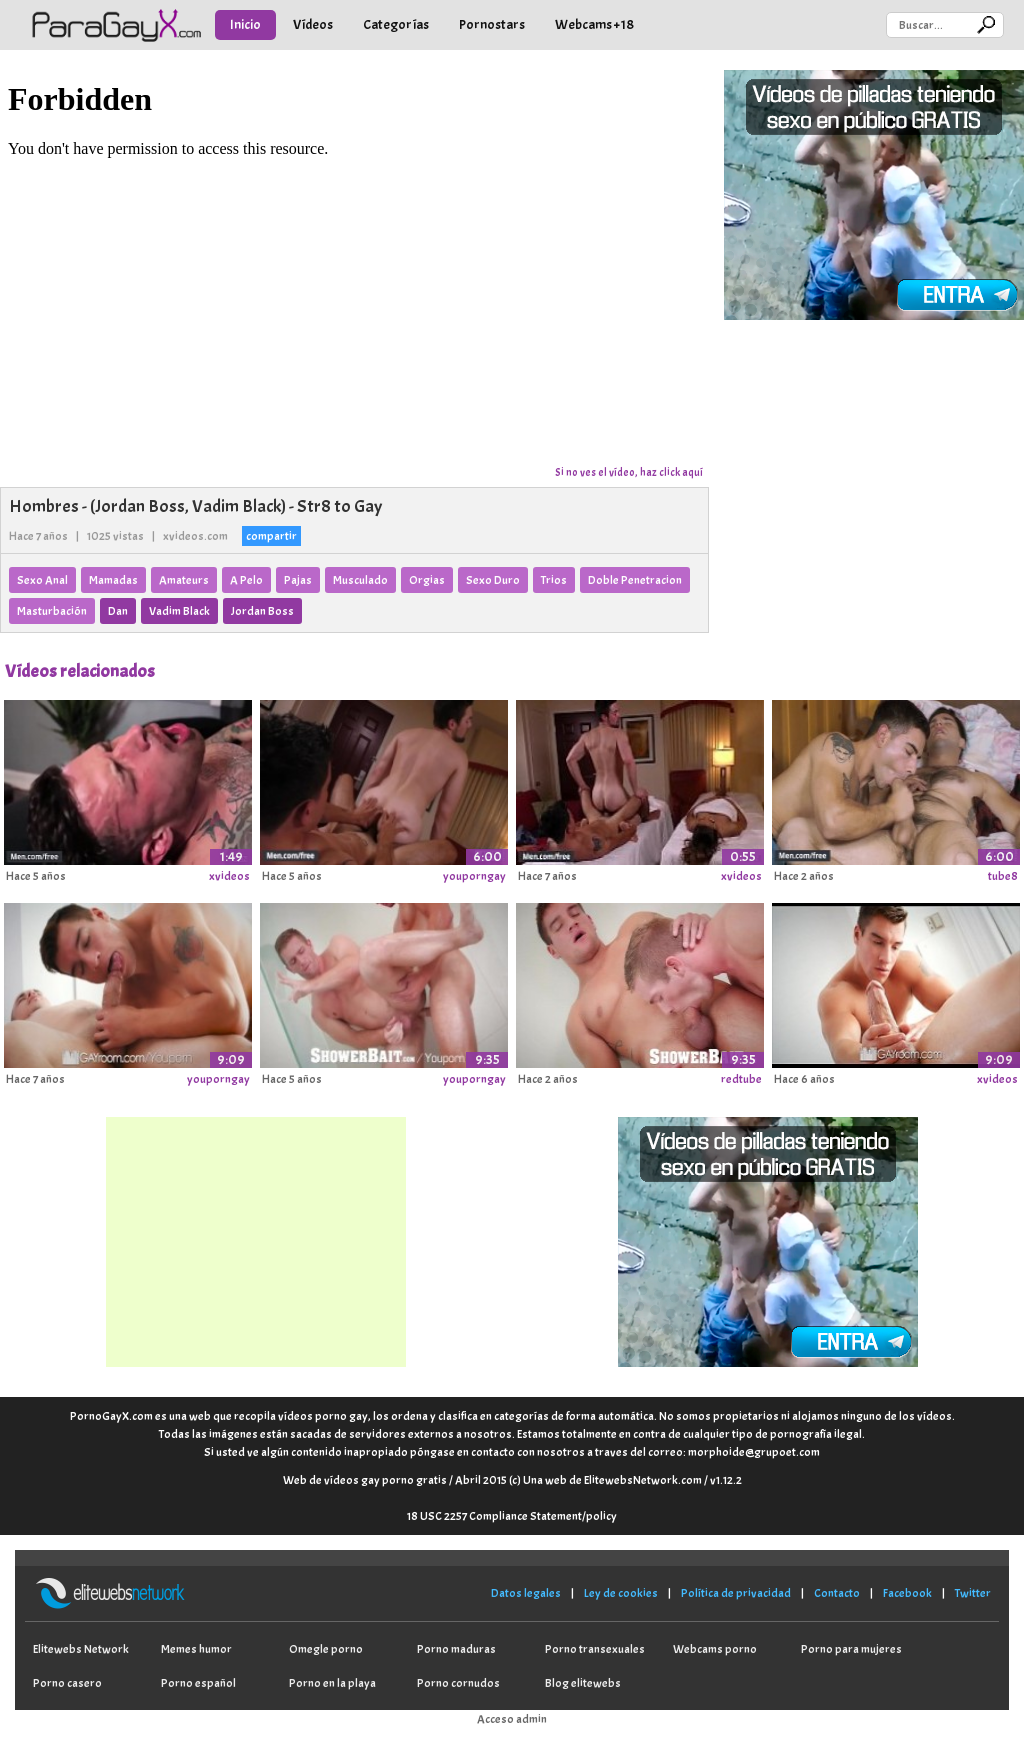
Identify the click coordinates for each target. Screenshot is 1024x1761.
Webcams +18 (594, 24)
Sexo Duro (493, 580)
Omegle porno (326, 1649)
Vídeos (313, 24)
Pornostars (492, 24)
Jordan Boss (262, 611)
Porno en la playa (332, 1683)
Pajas (298, 580)
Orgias (427, 580)
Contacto (837, 1593)
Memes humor (196, 1649)
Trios (554, 580)
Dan (118, 611)
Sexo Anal (42, 580)
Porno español (198, 1683)
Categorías (396, 24)
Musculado (360, 580)
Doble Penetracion (635, 580)
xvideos (229, 876)
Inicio (245, 24)
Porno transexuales (595, 1649)
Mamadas (113, 580)
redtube (741, 1079)
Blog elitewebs (583, 1683)
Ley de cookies (621, 1593)
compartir (271, 536)
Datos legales (526, 1593)
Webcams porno (715, 1649)
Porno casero (67, 1683)
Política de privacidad (736, 1593)
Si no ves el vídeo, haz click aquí (629, 472)
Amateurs (184, 580)
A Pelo (246, 580)
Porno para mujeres (851, 1649)
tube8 (1003, 876)
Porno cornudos (458, 1683)
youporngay (474, 876)
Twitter (973, 1593)
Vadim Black (179, 611)
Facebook (907, 1593)
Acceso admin (512, 1719)
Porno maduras (456, 1649)
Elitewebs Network (81, 1649)
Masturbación (52, 611)
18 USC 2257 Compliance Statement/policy (512, 1516)
